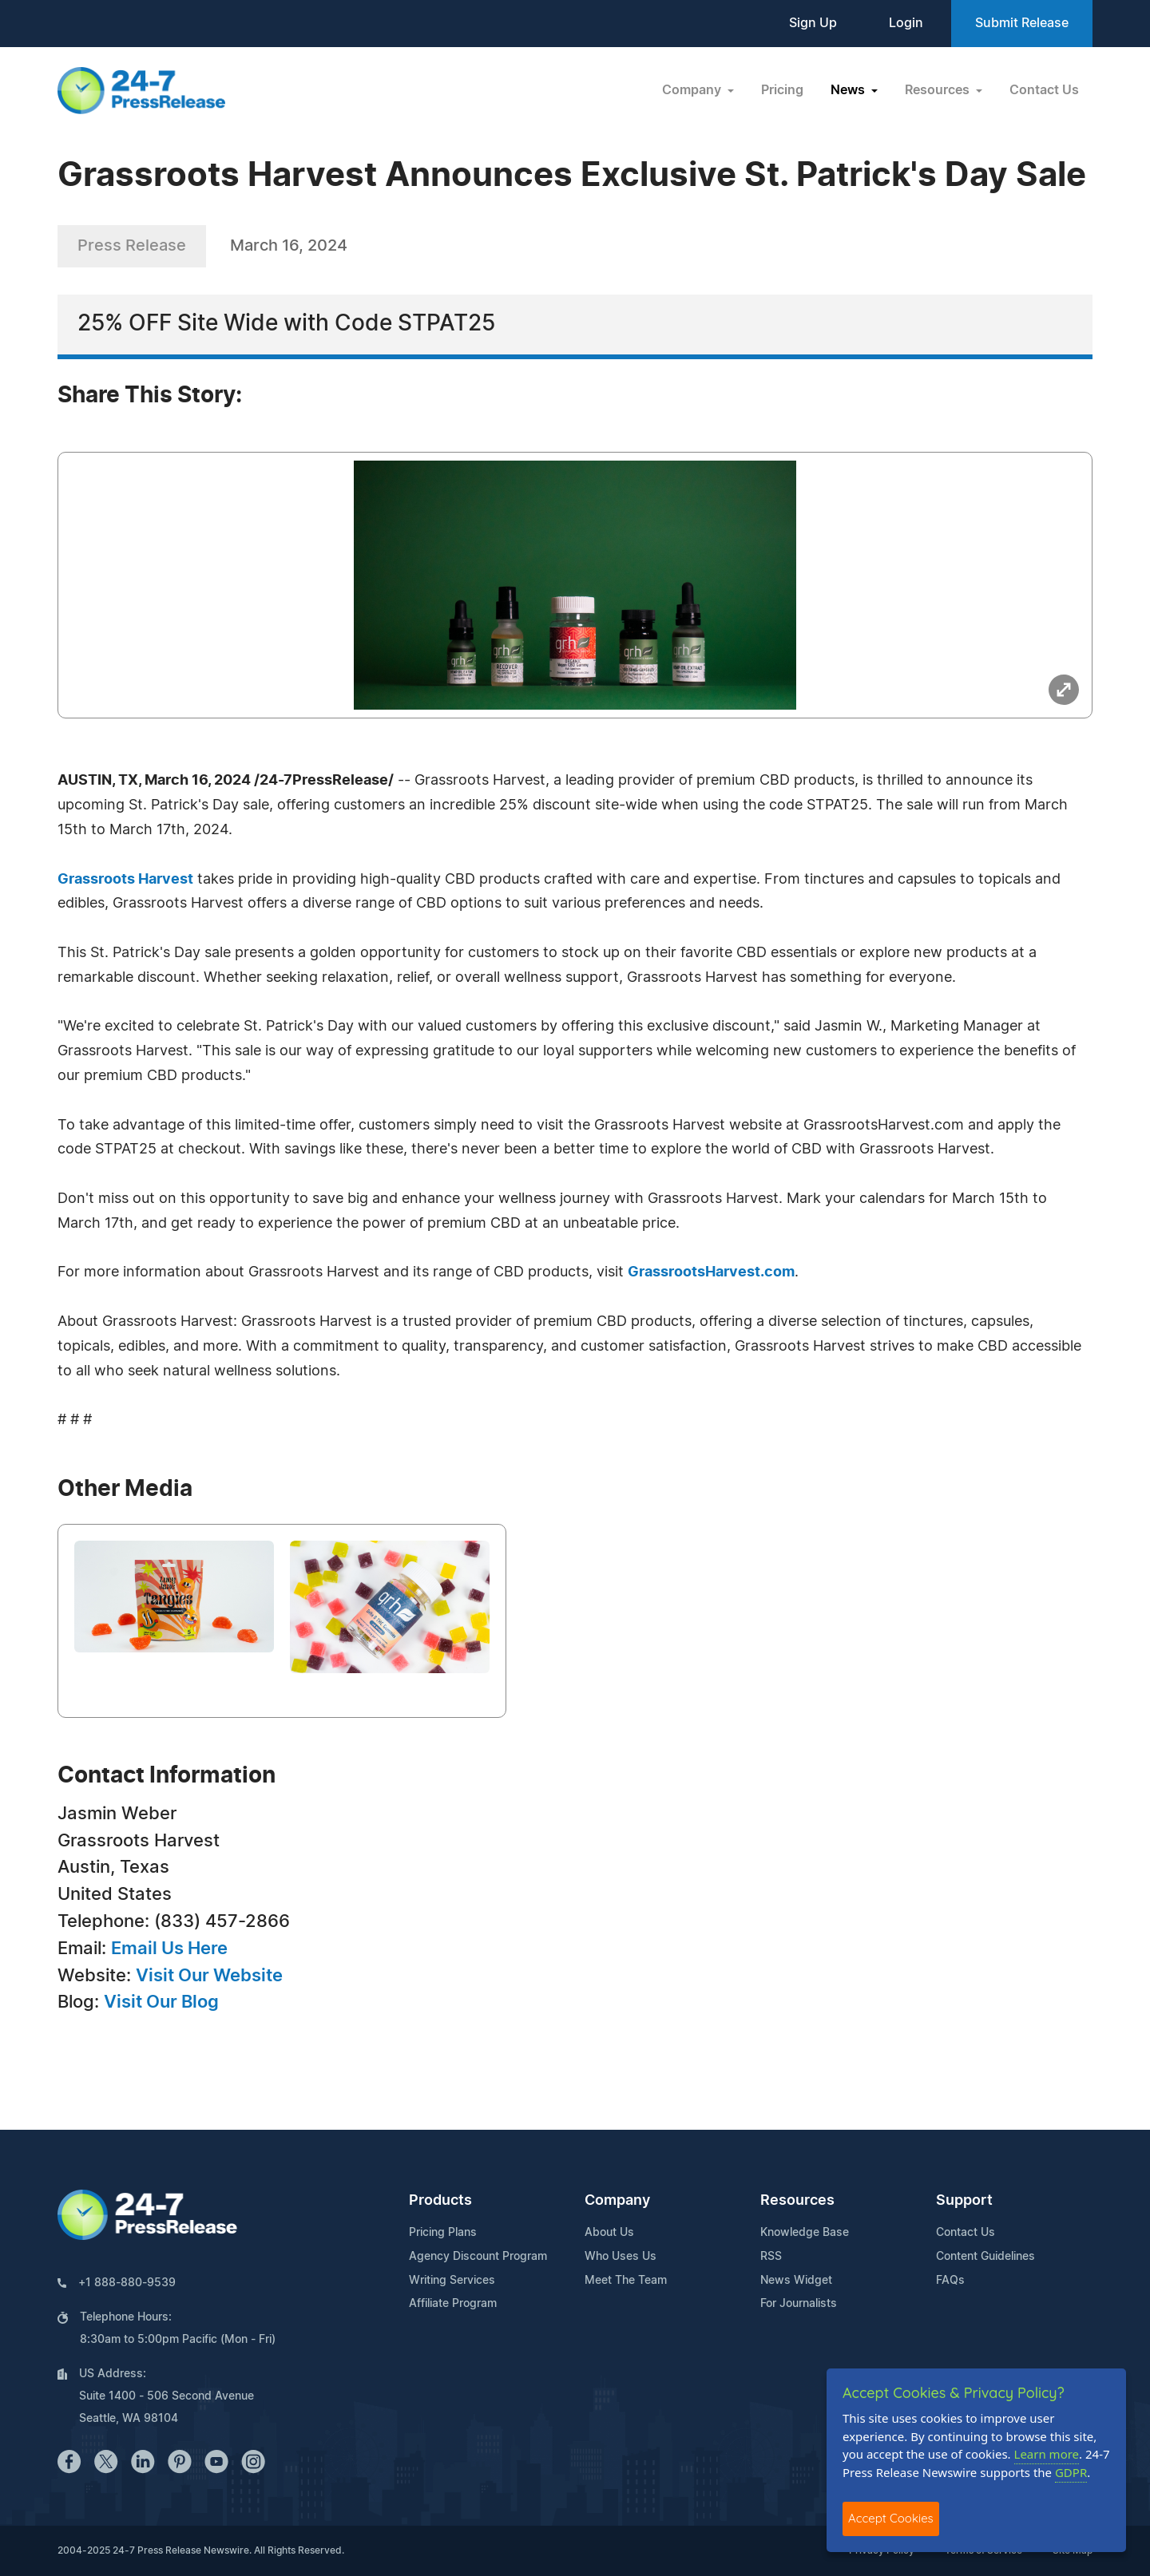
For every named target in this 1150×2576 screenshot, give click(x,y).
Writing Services (452, 2280)
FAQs (950, 2280)
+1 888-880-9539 (127, 2283)
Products (440, 2201)
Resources (797, 2201)
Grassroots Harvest (125, 880)
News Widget (796, 2280)
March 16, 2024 (288, 246)
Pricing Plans (443, 2232)
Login (906, 23)
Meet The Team (626, 2280)
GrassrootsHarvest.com (711, 1272)
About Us (609, 2232)
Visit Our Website (209, 1975)
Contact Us (1044, 90)
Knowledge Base (804, 2232)
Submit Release (1022, 23)
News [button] (849, 90)
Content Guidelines (985, 2256)
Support (964, 2201)
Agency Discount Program (478, 2256)
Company (617, 2201)
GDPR (1071, 2472)
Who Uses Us (620, 2256)
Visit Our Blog (161, 2002)
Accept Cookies (891, 2518)
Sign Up (813, 23)
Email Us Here (169, 1948)
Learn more (1047, 2454)
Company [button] (693, 90)
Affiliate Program (453, 2303)
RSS (771, 2256)
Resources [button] (939, 90)
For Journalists (798, 2303)
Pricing (782, 90)
